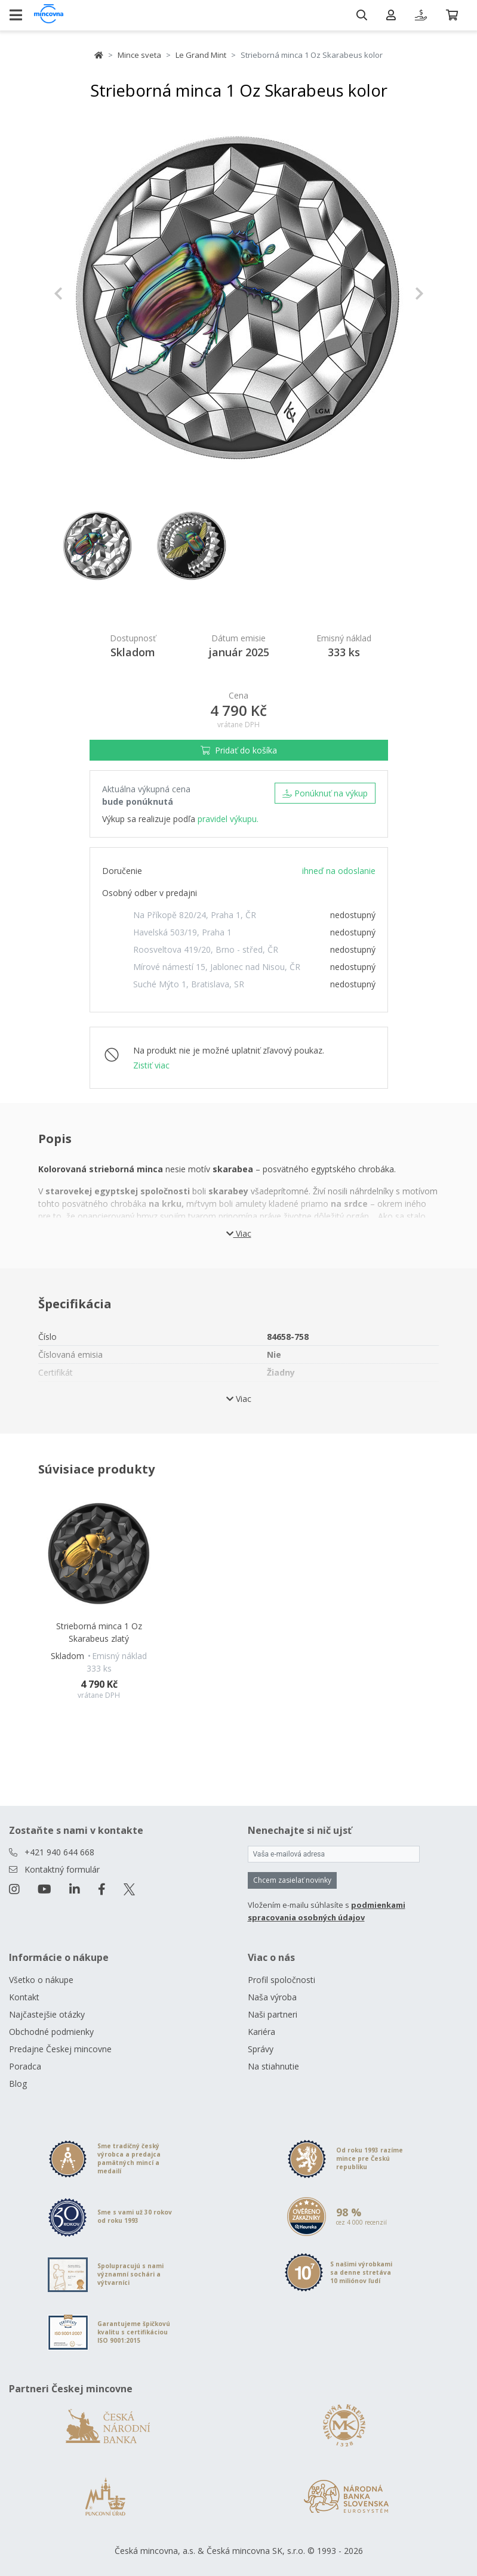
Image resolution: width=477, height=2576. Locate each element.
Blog (18, 2083)
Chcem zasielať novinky (292, 1880)
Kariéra (261, 2031)
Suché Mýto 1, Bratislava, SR (188, 984)
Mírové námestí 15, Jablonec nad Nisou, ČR (216, 966)
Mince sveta (139, 55)
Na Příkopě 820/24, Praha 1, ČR (194, 915)
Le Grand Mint (201, 55)
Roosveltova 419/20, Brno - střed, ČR (205, 949)
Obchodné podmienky (51, 2031)
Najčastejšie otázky (47, 2014)
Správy (260, 2049)
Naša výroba (272, 1997)
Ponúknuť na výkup (325, 793)
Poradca (25, 2066)
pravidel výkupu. (228, 818)
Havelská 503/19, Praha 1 (182, 932)
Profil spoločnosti (281, 1979)
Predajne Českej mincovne (60, 2049)
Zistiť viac (151, 1065)
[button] (81, 293)
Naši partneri (272, 2014)
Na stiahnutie (273, 2066)
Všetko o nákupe (41, 1979)
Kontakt (24, 1997)
